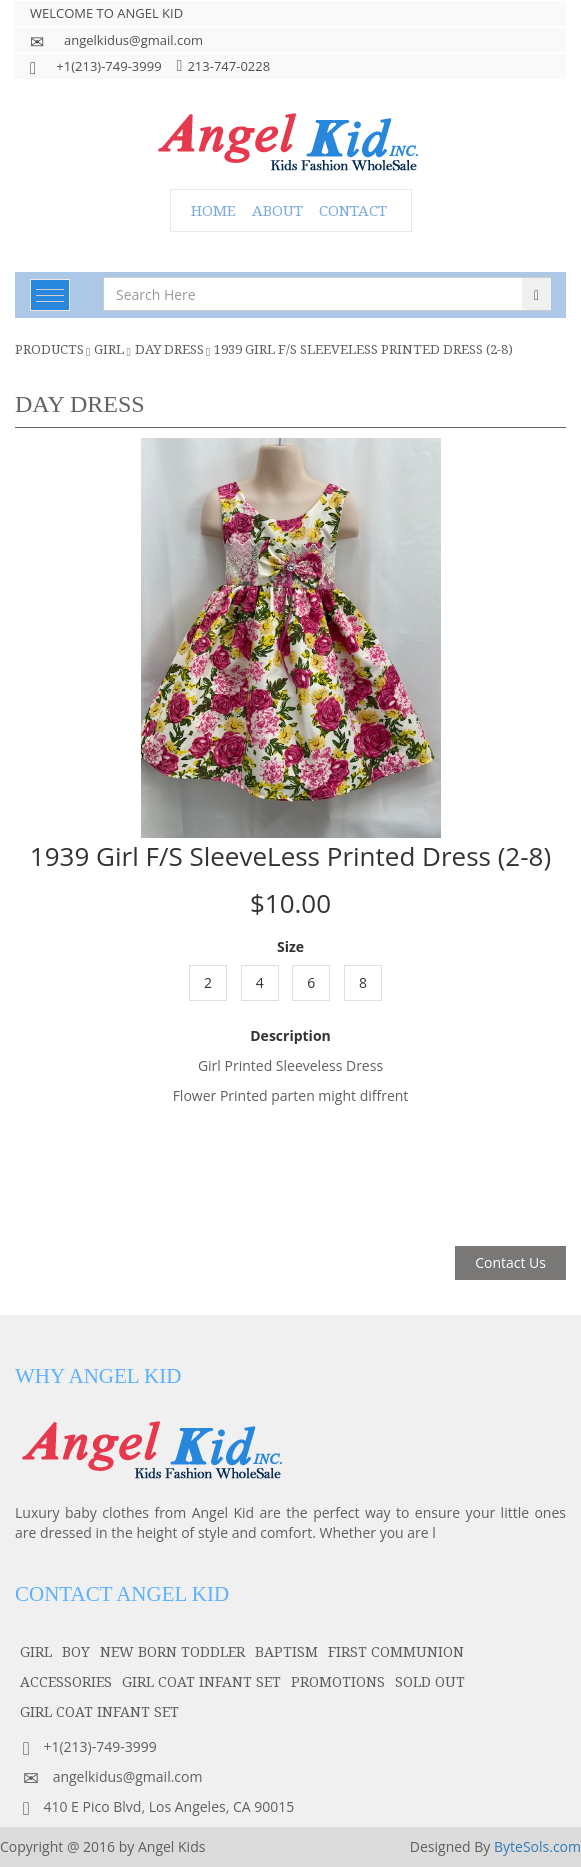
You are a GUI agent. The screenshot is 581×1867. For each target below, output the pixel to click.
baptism (286, 1651)
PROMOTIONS (338, 1681)
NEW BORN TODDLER (172, 1651)
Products (49, 349)
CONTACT (353, 210)
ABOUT (277, 210)
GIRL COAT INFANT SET (201, 1681)
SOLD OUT (430, 1681)
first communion (396, 1651)
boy (76, 1651)
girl (109, 349)
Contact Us (510, 1262)
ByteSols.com (537, 1846)
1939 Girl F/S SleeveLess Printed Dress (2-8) (363, 349)
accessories (66, 1681)
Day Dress (169, 349)
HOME (213, 210)
